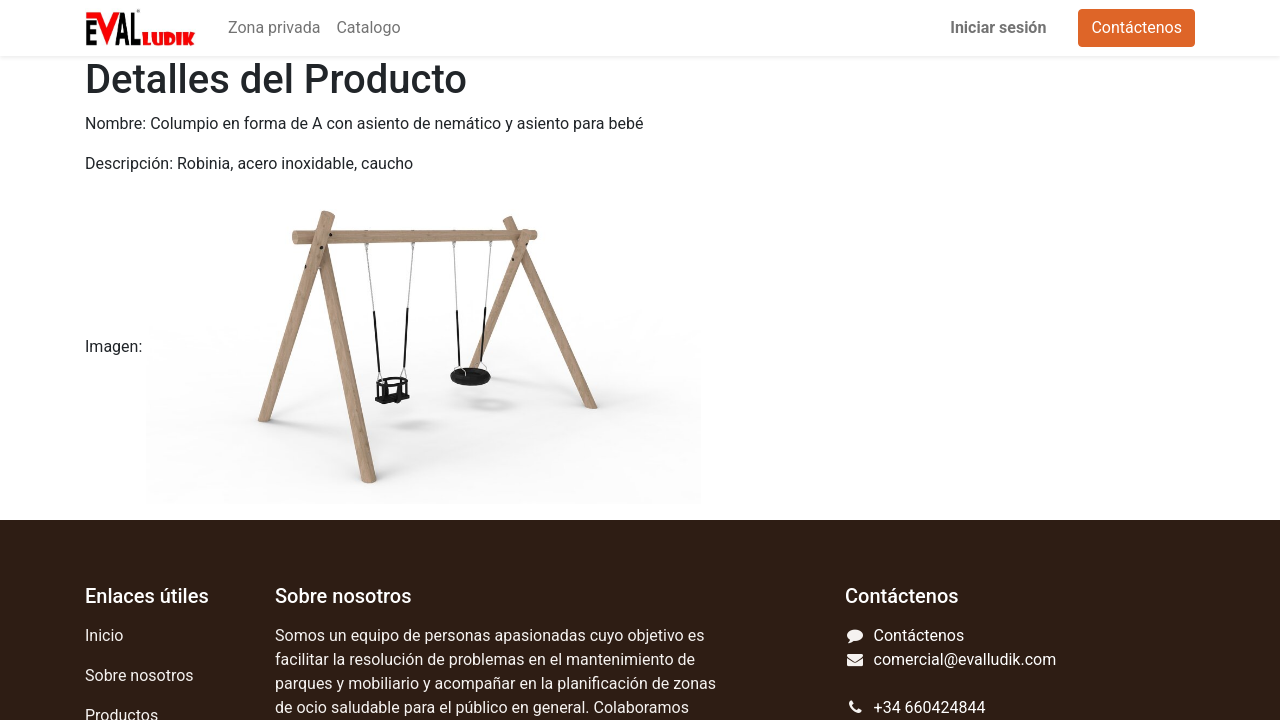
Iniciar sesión (998, 27)
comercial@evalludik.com (965, 659)
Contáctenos (1136, 27)
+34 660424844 (930, 707)
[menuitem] (274, 28)
